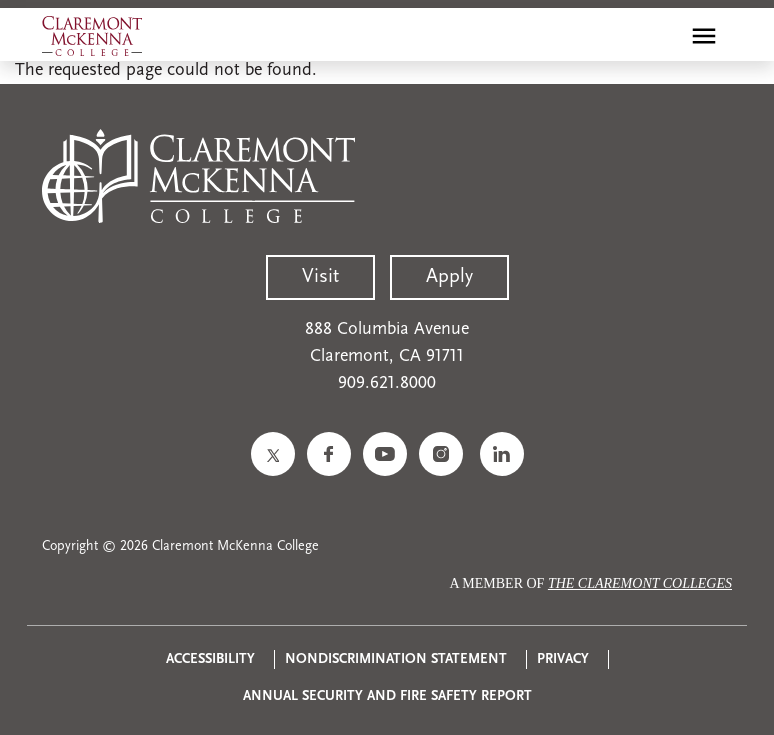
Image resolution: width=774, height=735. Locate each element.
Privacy (563, 659)
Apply (449, 277)
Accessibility (210, 659)
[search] (661, 36)
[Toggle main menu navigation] (704, 36)
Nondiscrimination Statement (396, 659)
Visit (320, 277)
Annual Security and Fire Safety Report (387, 696)
